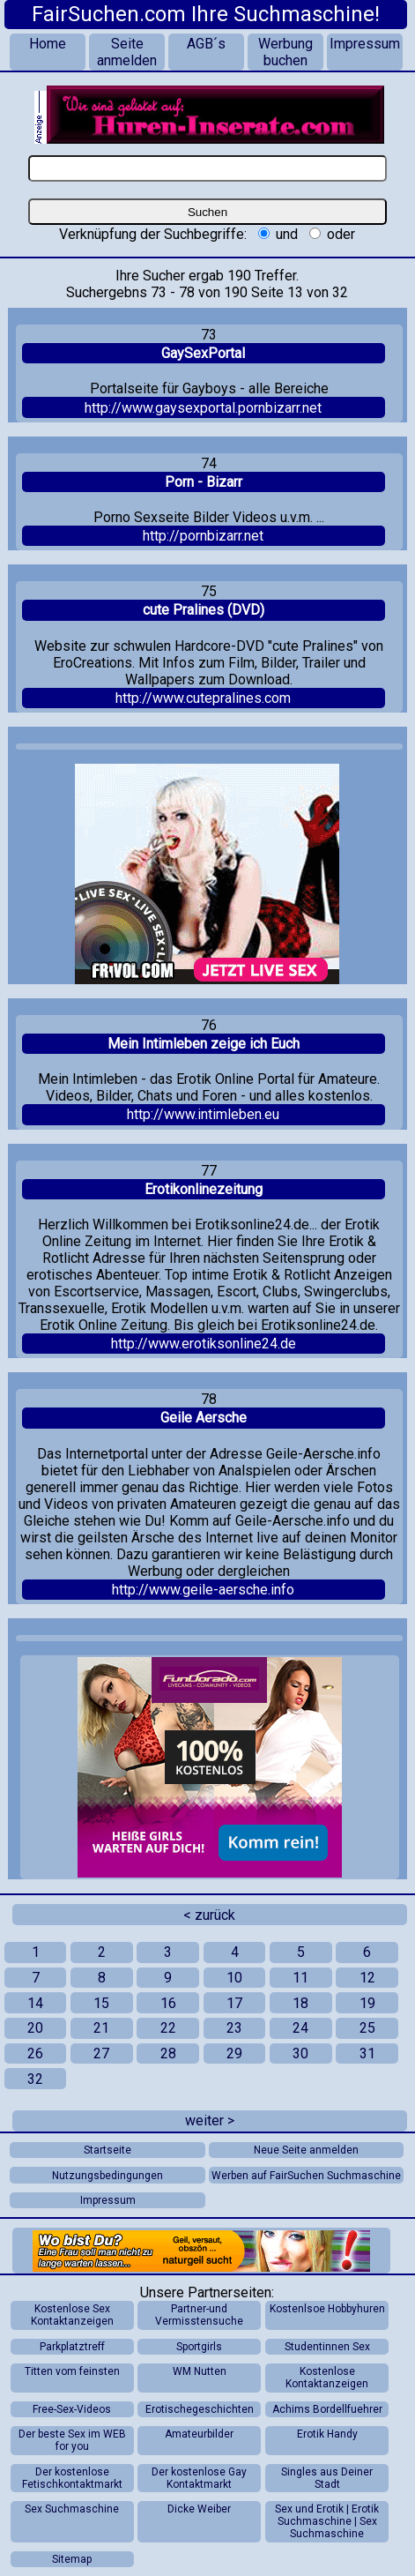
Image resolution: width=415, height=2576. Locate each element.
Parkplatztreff (72, 2347)
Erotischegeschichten (199, 2409)
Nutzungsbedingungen (107, 2175)
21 (101, 2028)
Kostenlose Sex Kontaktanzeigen (72, 2315)
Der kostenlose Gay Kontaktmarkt (199, 2478)
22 (168, 2028)
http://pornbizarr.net (203, 535)
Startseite (107, 2150)
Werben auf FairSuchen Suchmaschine (306, 2175)
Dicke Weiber (199, 2509)
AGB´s (206, 43)
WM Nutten (199, 2371)
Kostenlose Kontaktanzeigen (326, 2377)
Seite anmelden (127, 52)
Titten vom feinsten (72, 2371)
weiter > (209, 2120)
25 (367, 2028)
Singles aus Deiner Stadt (327, 2478)
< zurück (209, 1915)
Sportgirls (199, 2347)
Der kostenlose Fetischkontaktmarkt (72, 2478)
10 (234, 1977)
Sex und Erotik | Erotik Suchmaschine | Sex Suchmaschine (327, 2521)
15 (101, 2003)
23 (234, 2028)
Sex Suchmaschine (72, 2509)
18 (300, 2003)
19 (367, 2003)
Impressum (365, 43)
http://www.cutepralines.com (203, 698)
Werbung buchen (285, 52)
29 (234, 2053)
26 (35, 2053)
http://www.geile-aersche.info (203, 1589)
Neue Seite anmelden (306, 2150)
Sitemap (72, 2559)
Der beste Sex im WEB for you (72, 2440)
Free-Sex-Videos (72, 2409)
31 (367, 2053)
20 (35, 2028)
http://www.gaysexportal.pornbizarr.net (203, 407)
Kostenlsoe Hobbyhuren (327, 2309)
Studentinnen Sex (327, 2347)
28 (168, 2053)
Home (47, 43)
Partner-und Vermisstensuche (199, 2315)
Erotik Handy (327, 2434)
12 (367, 1977)
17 (234, 2003)
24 (300, 2028)
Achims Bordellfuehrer (327, 2409)
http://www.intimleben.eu (203, 1114)
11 (300, 1977)
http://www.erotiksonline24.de (203, 1343)
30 (300, 2053)
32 (35, 2079)
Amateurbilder (199, 2434)
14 (35, 2003)
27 (101, 2053)
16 (168, 2003)
